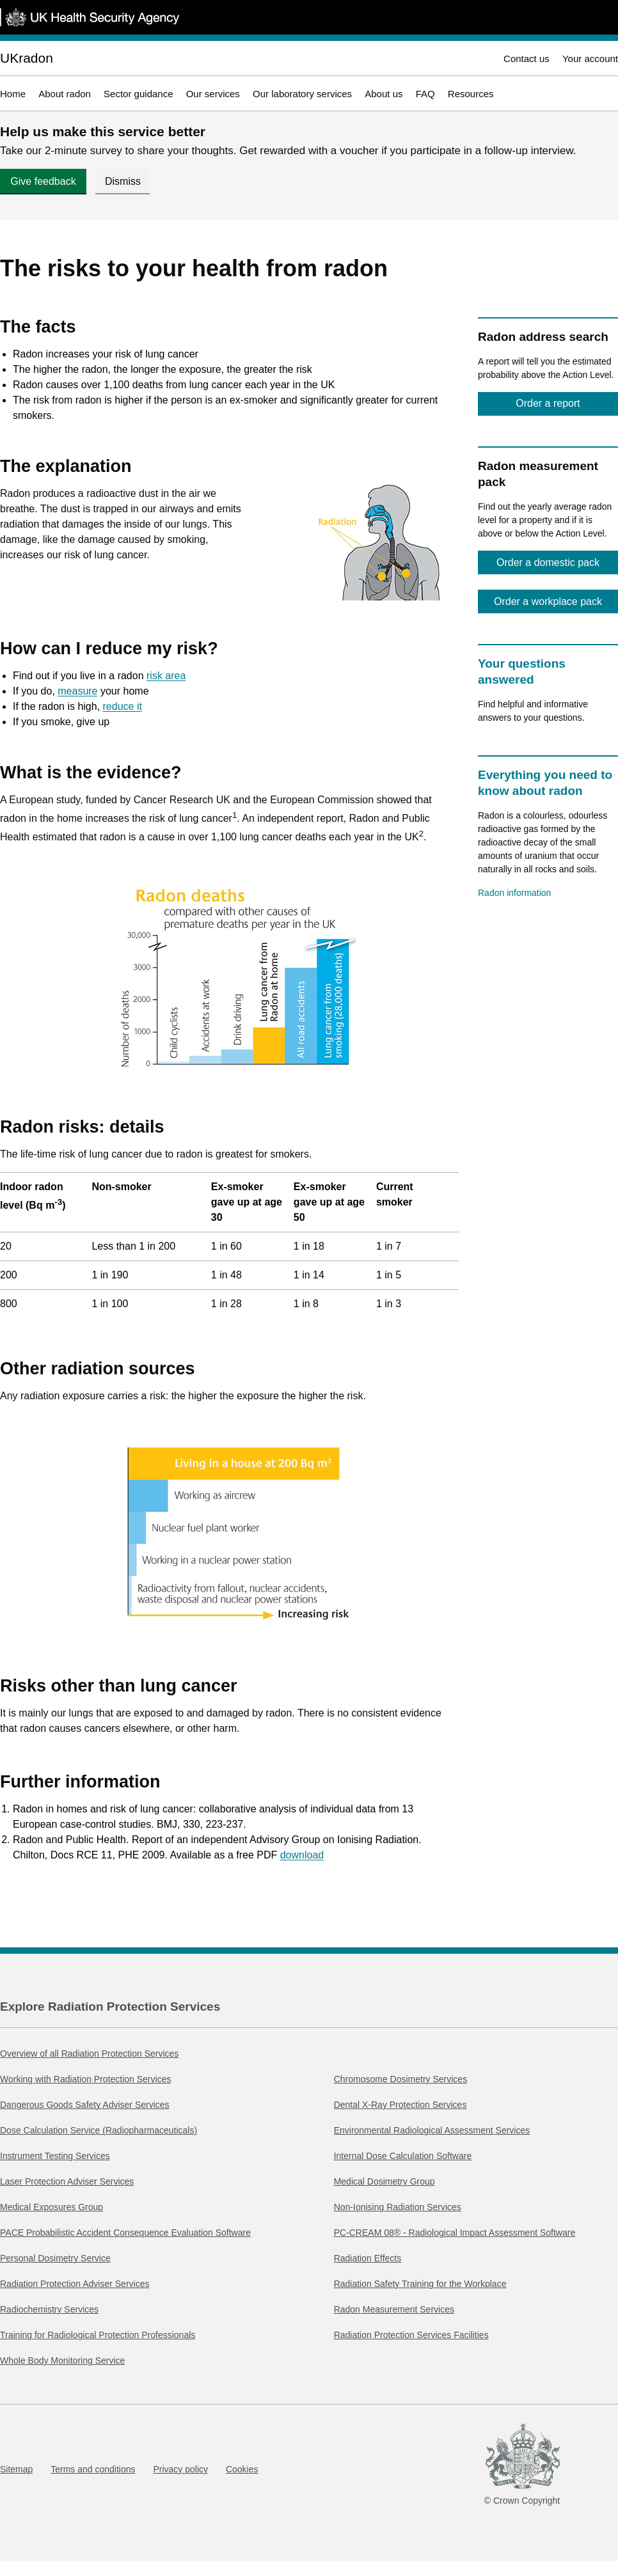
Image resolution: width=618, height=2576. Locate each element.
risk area (166, 675)
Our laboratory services (302, 93)
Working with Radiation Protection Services (85, 2079)
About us (383, 93)
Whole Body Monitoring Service (62, 2360)
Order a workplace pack (548, 601)
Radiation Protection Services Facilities (411, 2335)
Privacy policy (180, 2469)
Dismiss (123, 181)
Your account (590, 58)
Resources (471, 93)
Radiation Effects (368, 2258)
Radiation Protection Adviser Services (74, 2284)
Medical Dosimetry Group (384, 2181)
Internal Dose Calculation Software (403, 2156)
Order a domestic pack (547, 562)
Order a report (548, 403)
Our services (213, 93)
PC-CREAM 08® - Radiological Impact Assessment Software (455, 2232)
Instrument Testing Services (55, 2156)
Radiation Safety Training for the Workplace (420, 2284)
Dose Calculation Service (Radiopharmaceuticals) (98, 2130)
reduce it (122, 706)
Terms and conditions (93, 2469)
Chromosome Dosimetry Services (401, 2079)
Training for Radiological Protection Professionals (97, 2335)
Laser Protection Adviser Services (67, 2181)
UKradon (26, 58)
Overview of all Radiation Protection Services (89, 2053)
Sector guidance (138, 93)
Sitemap (16, 2469)
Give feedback (42, 181)
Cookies (242, 2469)
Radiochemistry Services (49, 2309)
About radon (64, 93)
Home (13, 93)
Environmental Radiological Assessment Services (432, 2130)
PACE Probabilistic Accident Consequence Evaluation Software (125, 2232)
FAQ (425, 93)
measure (77, 691)
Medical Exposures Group (51, 2207)
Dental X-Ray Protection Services (400, 2105)
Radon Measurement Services (394, 2309)
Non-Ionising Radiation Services (397, 2207)
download (302, 1855)
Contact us (526, 58)
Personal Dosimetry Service (55, 2258)
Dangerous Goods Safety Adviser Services (85, 2105)
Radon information (514, 893)
